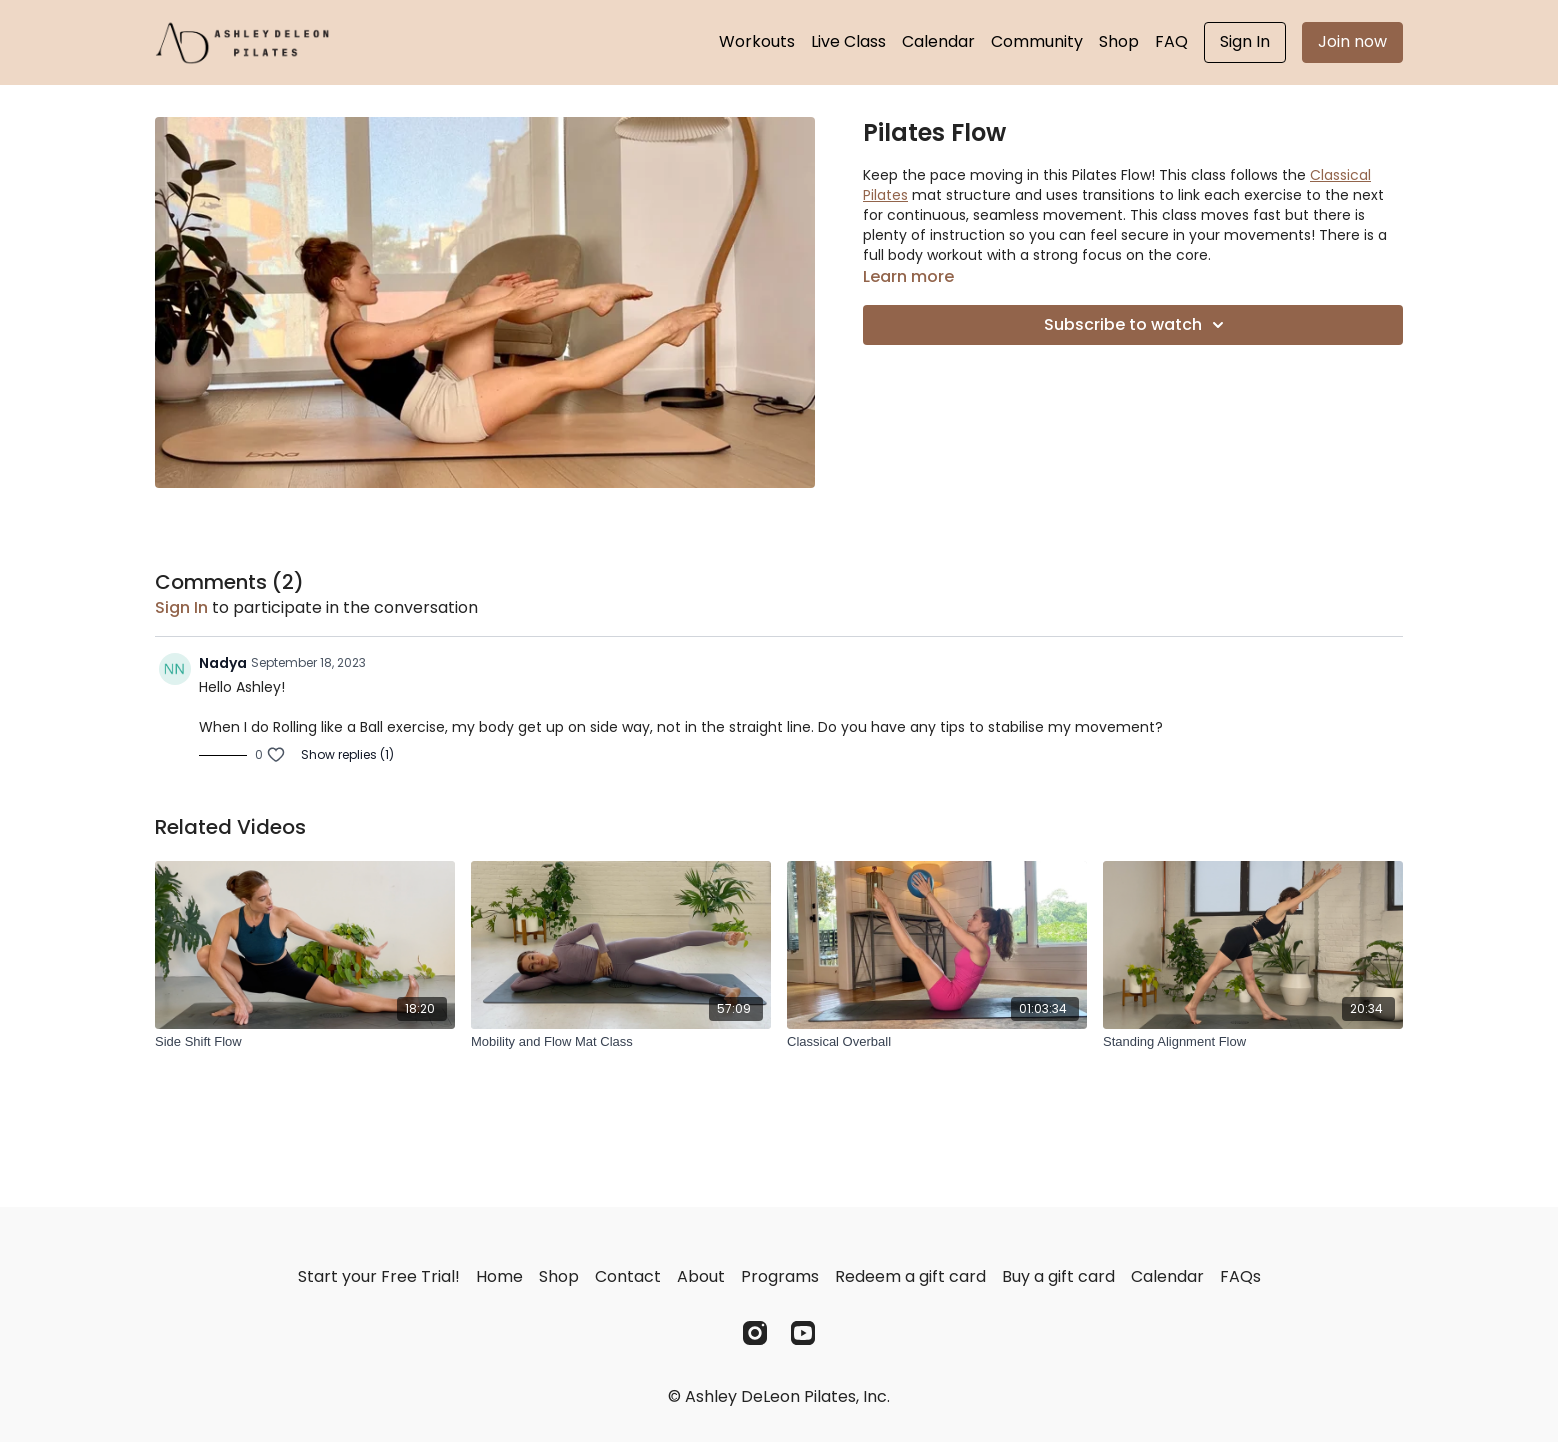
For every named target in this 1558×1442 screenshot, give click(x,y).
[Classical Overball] (937, 1042)
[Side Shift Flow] (305, 1042)
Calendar (938, 41)
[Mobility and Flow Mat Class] (621, 1042)
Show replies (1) (347, 755)
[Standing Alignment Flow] (1253, 1042)
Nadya (223, 663)
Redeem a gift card (910, 1276)
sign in (181, 607)
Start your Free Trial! (379, 1276)
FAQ (1171, 41)
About (701, 1276)
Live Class (848, 41)
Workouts (757, 41)
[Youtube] (803, 1333)
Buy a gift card (1058, 1276)
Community (1037, 41)
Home (499, 1276)
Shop (1119, 41)
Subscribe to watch (1137, 325)
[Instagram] (755, 1333)
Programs (780, 1276)
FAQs (1240, 1276)
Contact (628, 1276)
